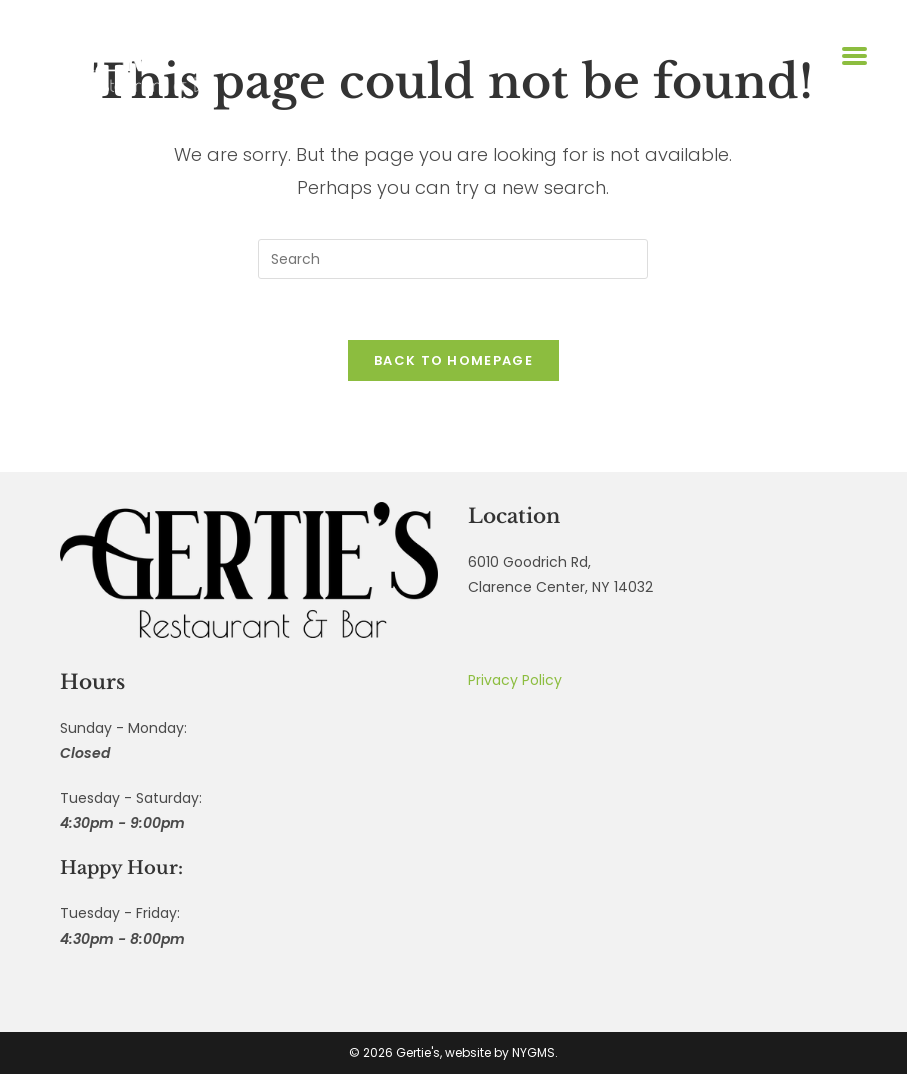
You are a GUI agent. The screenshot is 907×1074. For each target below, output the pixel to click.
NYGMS (533, 1052)
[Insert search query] (453, 259)
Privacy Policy (515, 680)
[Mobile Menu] (852, 55)
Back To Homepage (453, 360)
